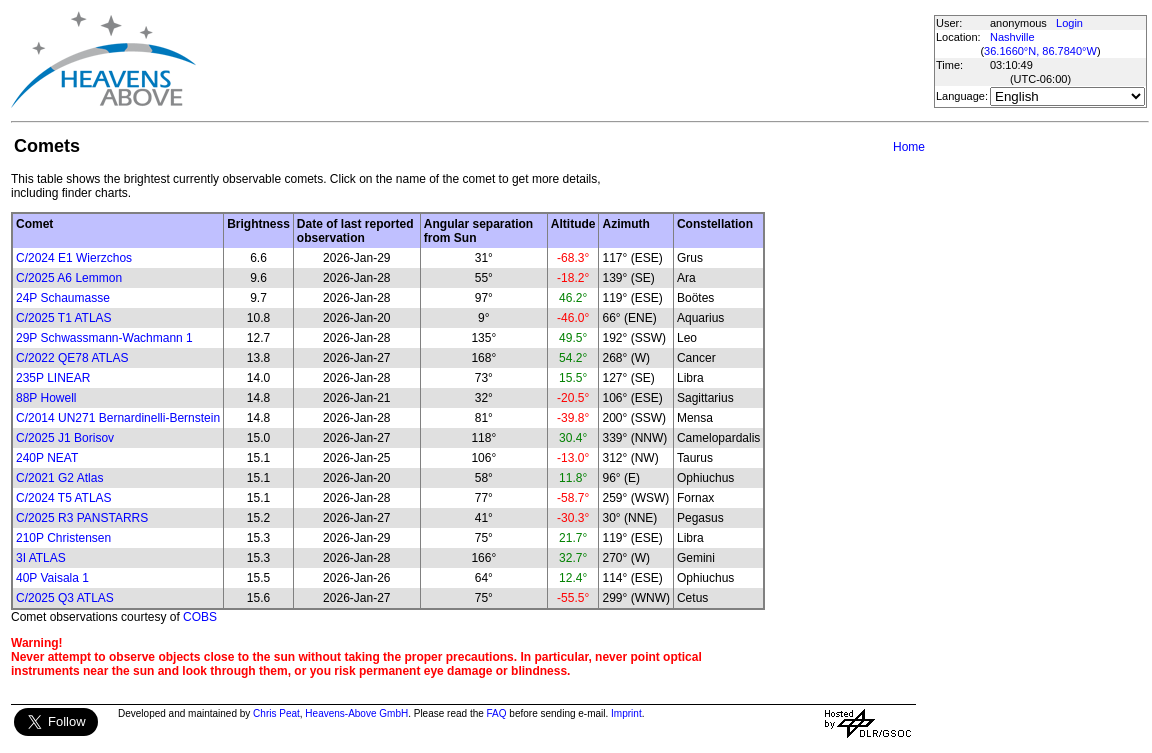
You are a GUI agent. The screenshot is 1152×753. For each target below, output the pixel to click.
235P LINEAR (53, 378)
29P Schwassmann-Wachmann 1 (104, 338)
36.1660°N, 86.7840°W (1040, 51)
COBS (200, 617)
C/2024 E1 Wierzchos (74, 258)
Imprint (626, 713)
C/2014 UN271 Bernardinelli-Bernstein (118, 418)
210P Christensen (63, 538)
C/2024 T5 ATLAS (64, 498)
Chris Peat (276, 713)
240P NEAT (47, 458)
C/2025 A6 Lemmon (69, 278)
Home (909, 147)
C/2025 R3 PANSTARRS (82, 518)
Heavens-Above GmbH (356, 713)
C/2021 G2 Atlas (59, 478)
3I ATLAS (41, 558)
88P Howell (46, 398)
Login (1069, 23)
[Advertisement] (564, 60)
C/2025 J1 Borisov (65, 438)
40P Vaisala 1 (52, 578)
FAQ (497, 713)
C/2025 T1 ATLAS (64, 318)
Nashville (1012, 37)
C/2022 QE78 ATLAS (72, 358)
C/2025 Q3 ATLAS (65, 598)
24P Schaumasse (63, 298)
